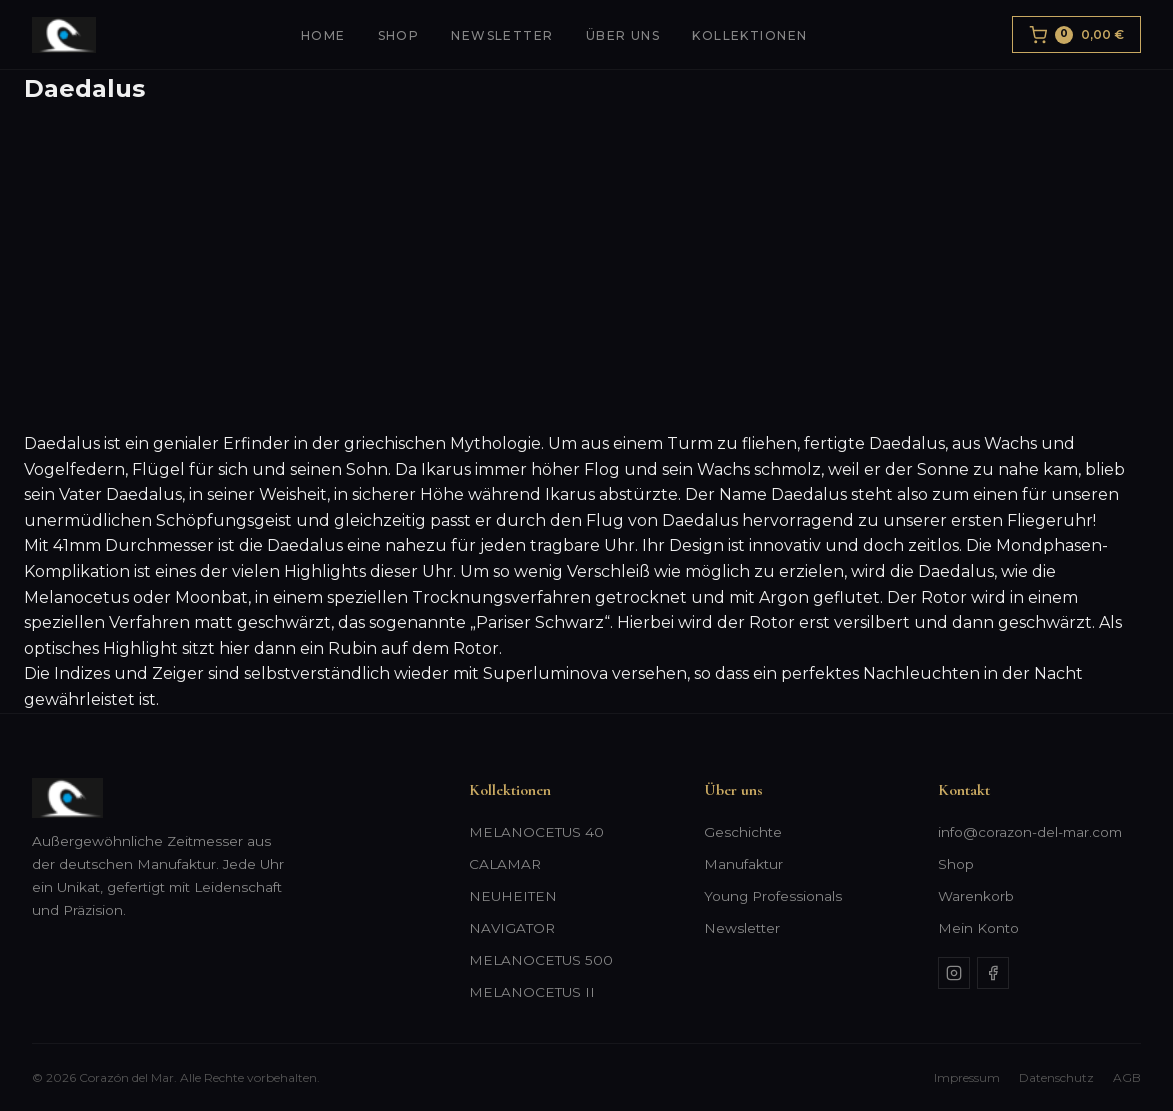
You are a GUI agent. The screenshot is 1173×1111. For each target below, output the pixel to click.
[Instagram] (954, 973)
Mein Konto (978, 928)
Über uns (623, 35)
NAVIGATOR (512, 928)
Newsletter (502, 35)
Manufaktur (743, 864)
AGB (1127, 1077)
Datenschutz (1056, 1077)
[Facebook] (993, 973)
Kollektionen (749, 35)
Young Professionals (773, 896)
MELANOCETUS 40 (536, 832)
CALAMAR (505, 864)
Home (323, 35)
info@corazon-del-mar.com (1030, 832)
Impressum (967, 1077)
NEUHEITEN (513, 896)
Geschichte (743, 832)
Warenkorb (976, 896)
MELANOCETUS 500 (541, 960)
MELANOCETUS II (532, 992)
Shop (399, 35)
